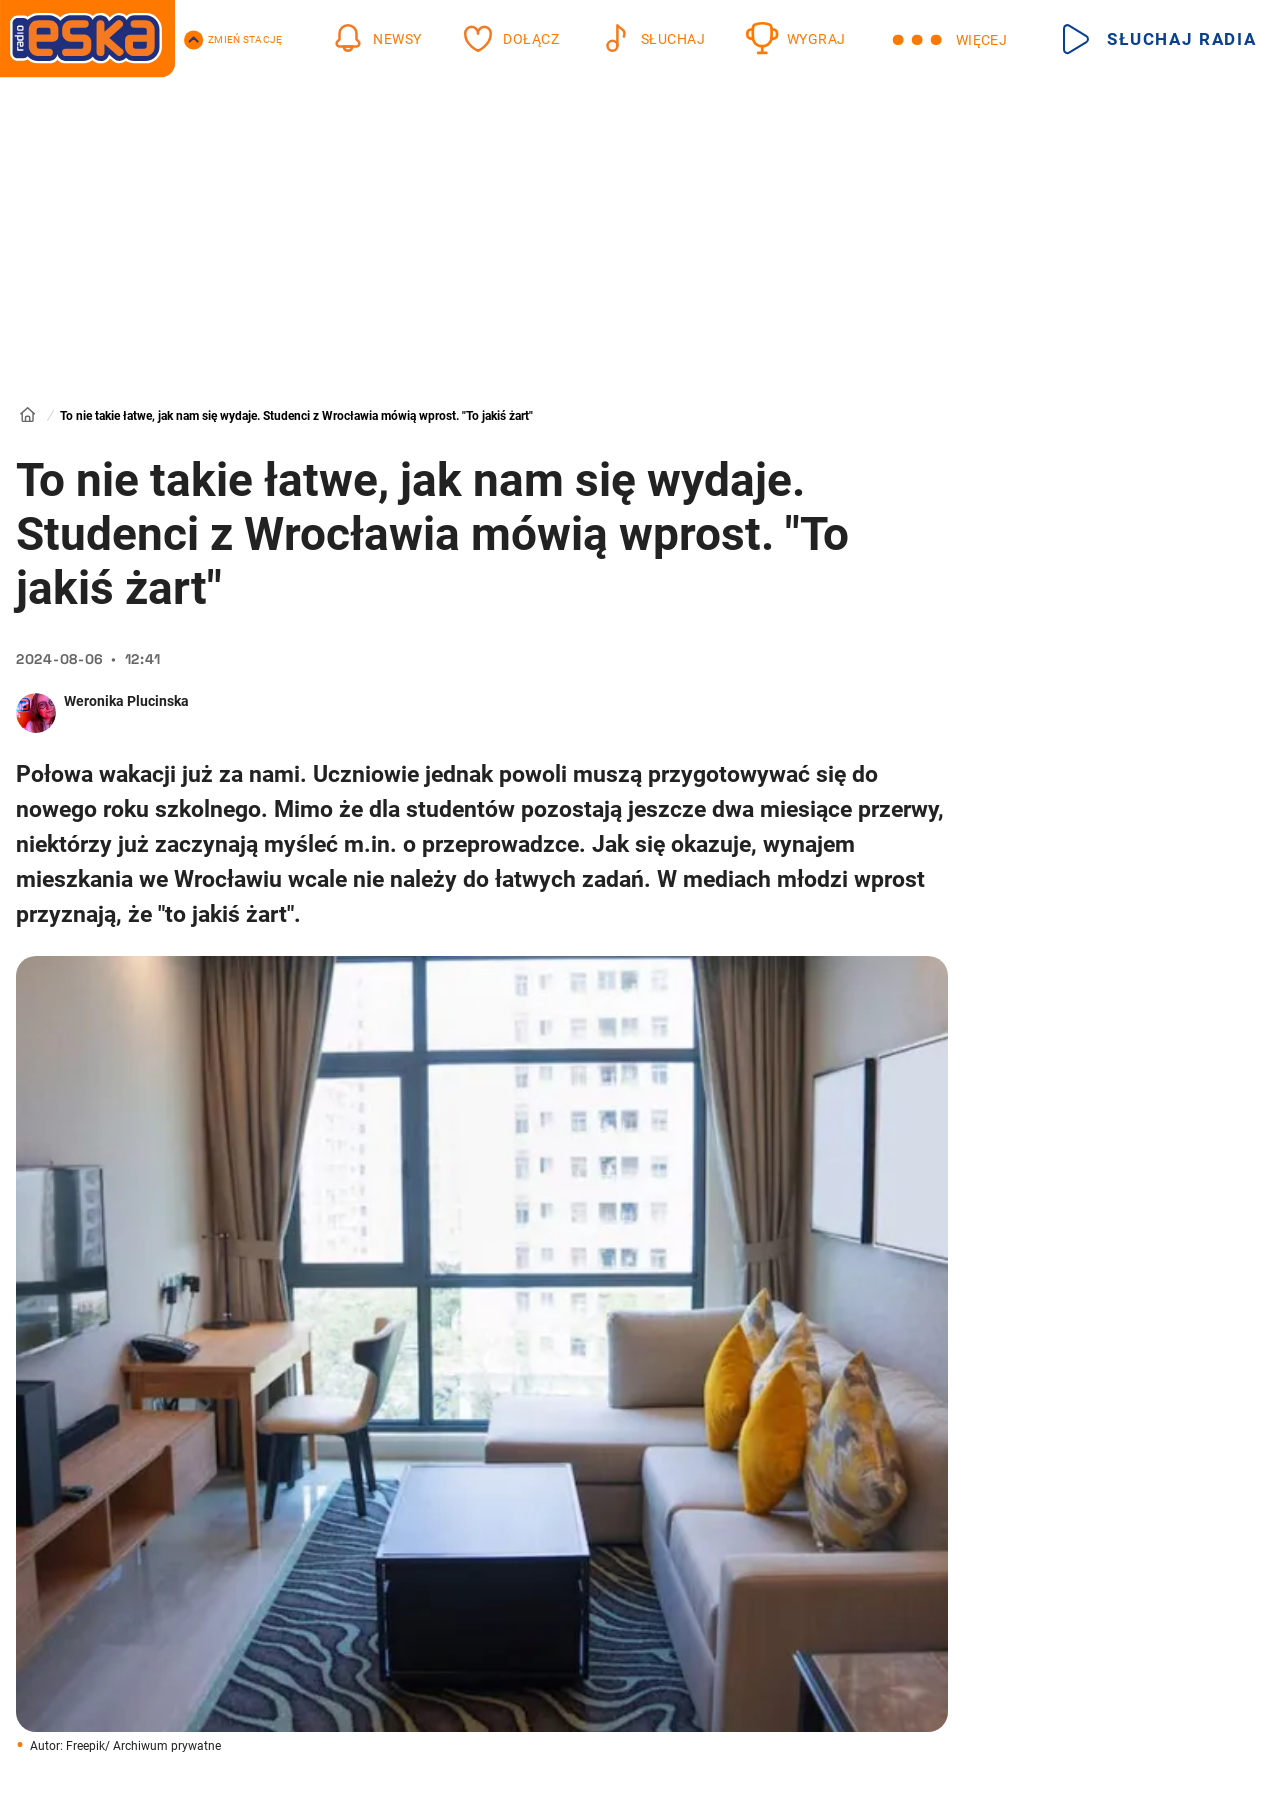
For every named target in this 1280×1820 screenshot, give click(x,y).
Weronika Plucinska (126, 701)
